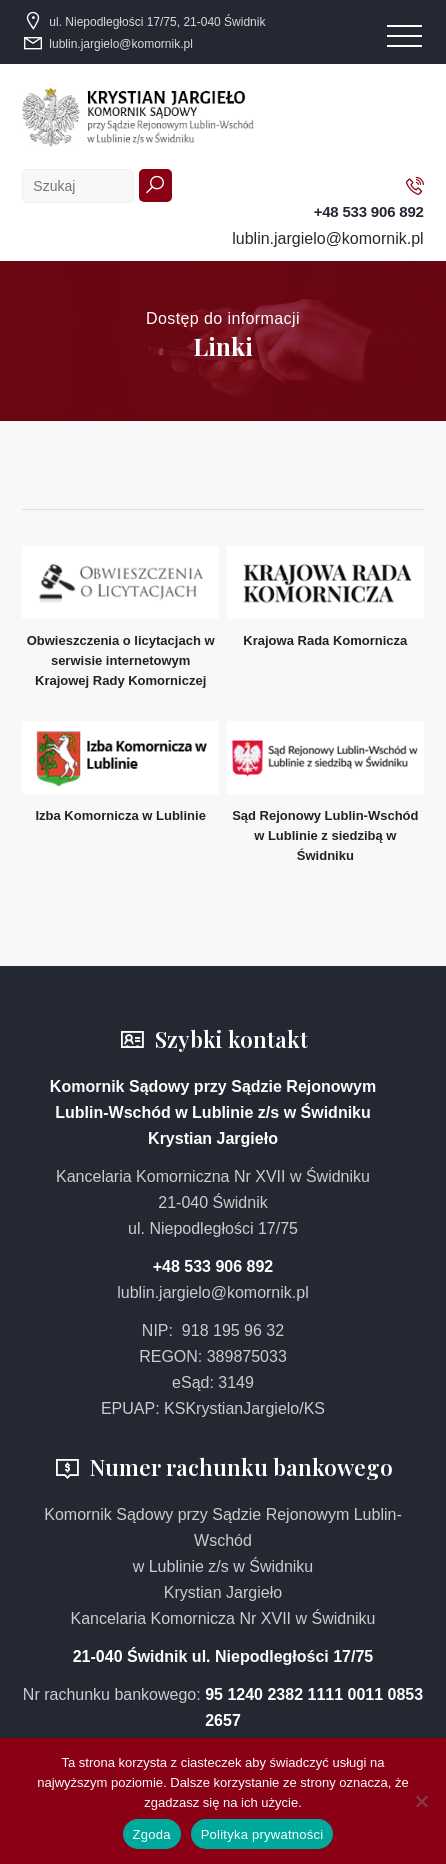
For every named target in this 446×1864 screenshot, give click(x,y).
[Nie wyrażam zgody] (421, 1801)
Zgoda (152, 1834)
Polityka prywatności (262, 1834)
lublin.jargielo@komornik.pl (121, 44)
